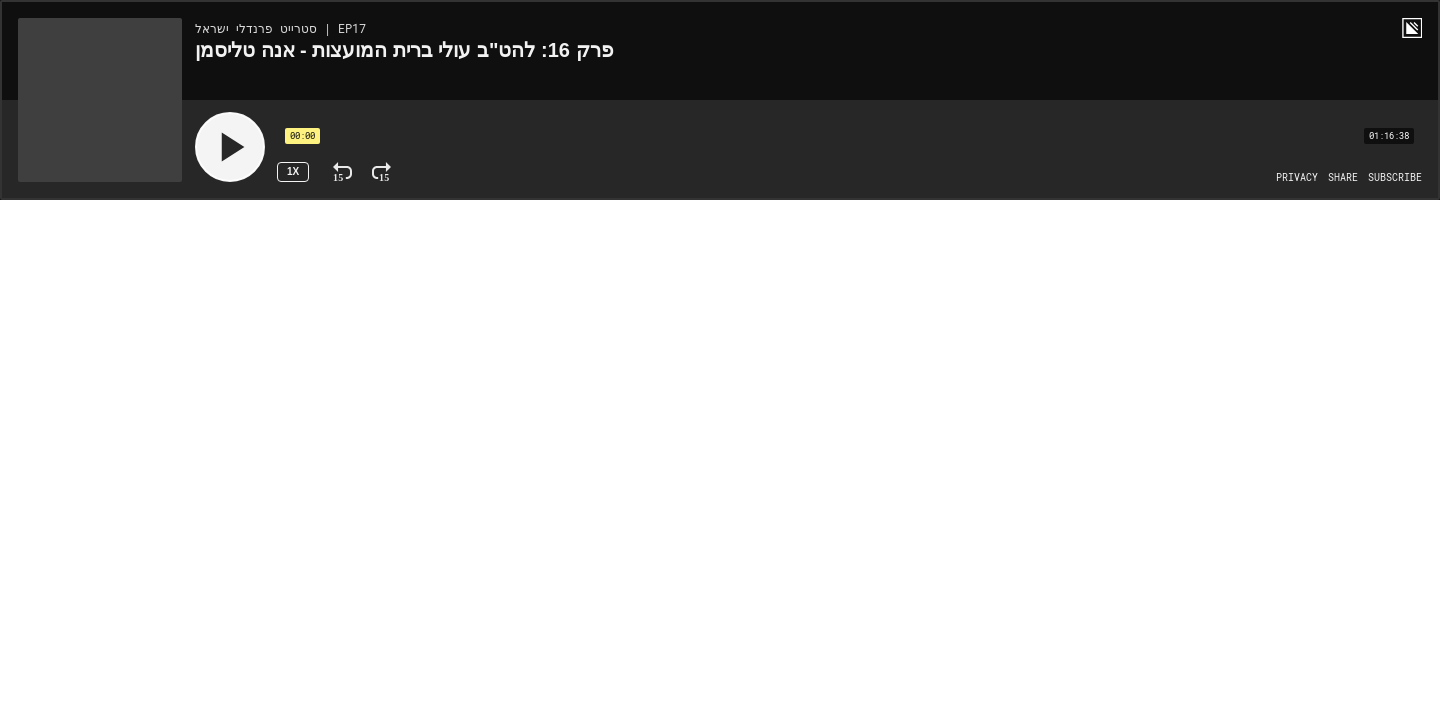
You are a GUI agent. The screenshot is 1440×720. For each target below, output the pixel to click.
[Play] (230, 147)
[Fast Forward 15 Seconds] (381, 172)
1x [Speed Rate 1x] (293, 171)
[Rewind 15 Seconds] (342, 172)
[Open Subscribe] (1395, 178)
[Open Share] (1343, 178)
